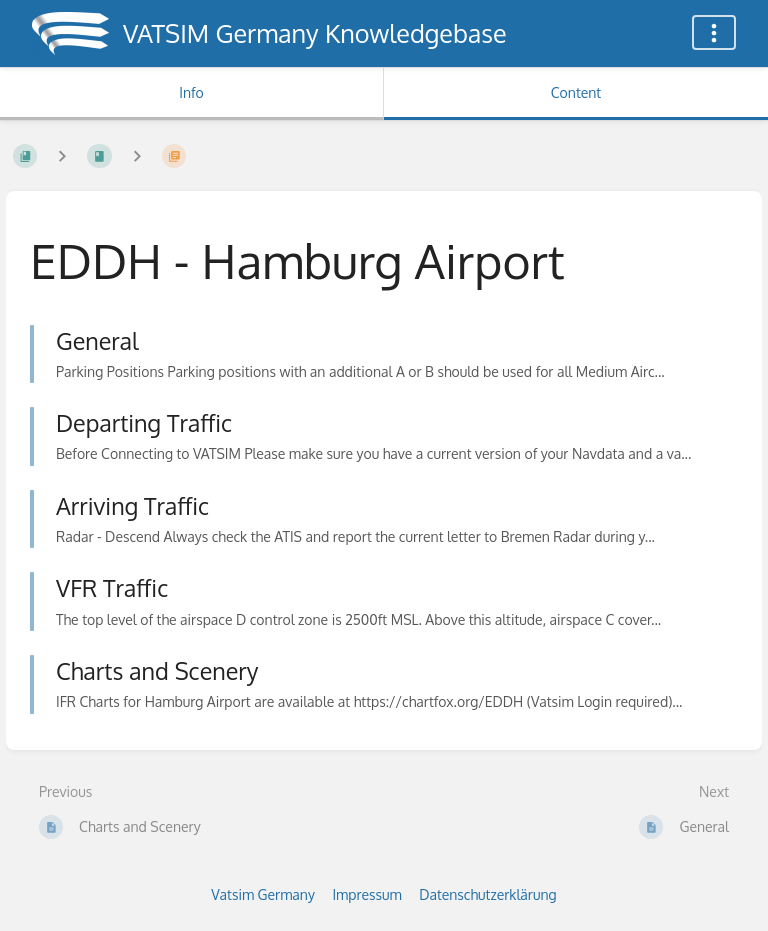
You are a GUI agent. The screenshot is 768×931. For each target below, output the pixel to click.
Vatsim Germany (263, 894)
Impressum (366, 894)
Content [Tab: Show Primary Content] (576, 92)
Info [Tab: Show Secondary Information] (191, 92)
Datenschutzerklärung (488, 894)
